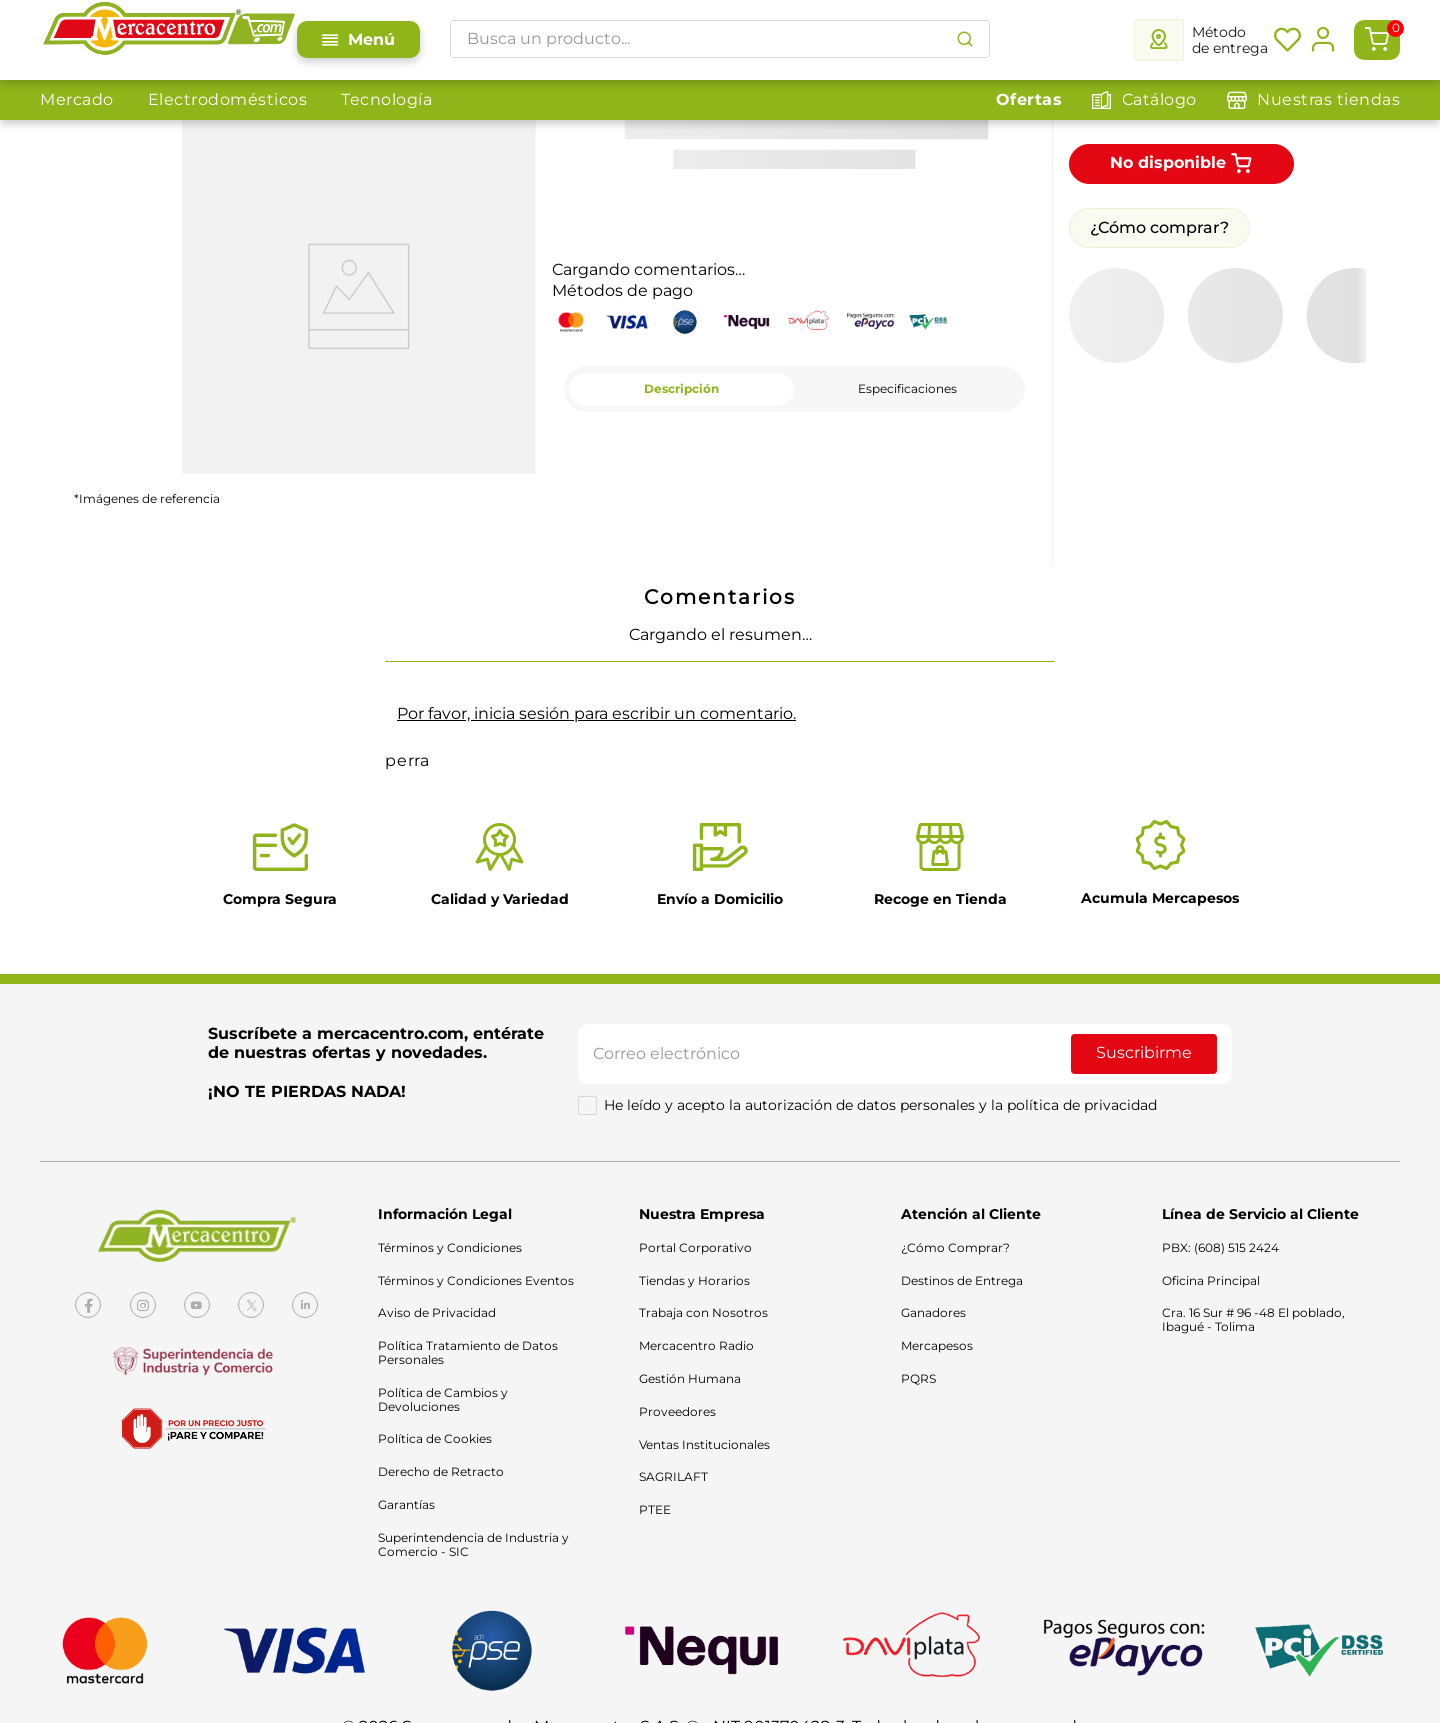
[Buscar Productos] (965, 39)
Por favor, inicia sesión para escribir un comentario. (596, 713)
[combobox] (720, 39)
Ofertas (1029, 99)
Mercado (77, 99)
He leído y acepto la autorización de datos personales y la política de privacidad (880, 1105)
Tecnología (386, 99)
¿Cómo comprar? (1159, 227)
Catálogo (1159, 99)
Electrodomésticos (228, 99)
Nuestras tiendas (1328, 99)
